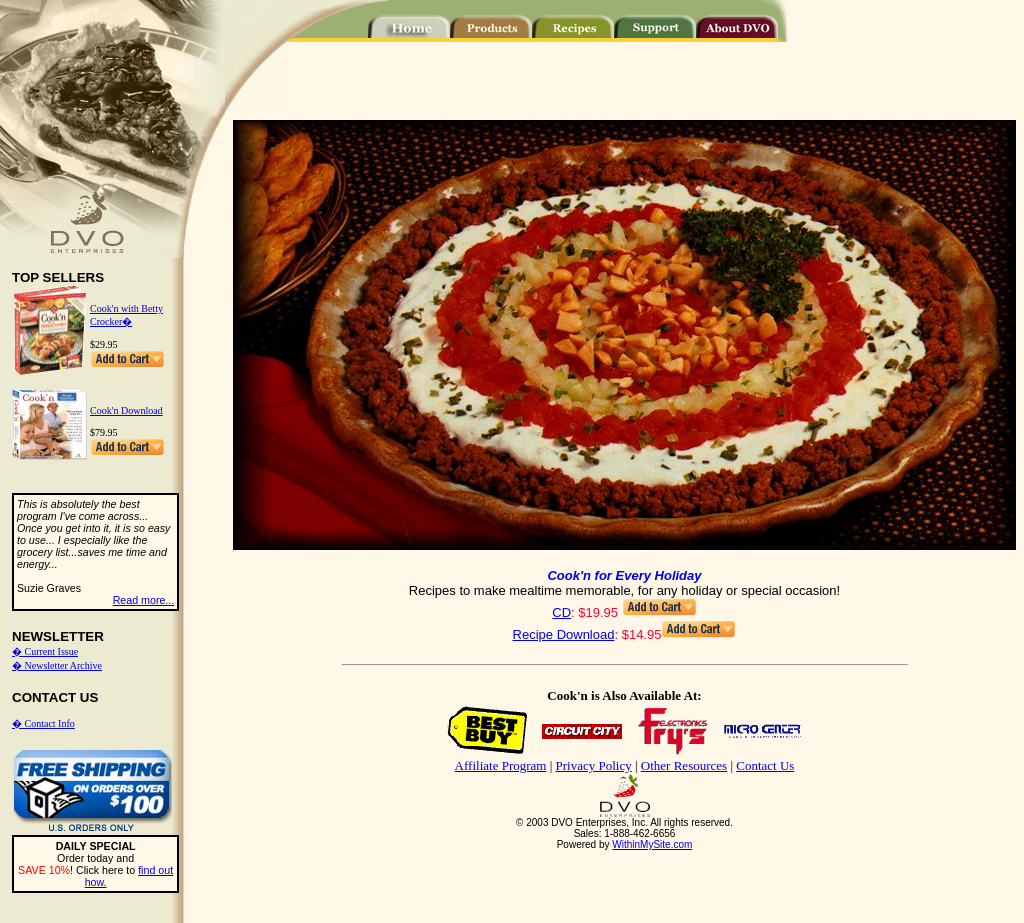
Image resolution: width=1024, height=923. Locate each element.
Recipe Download (564, 634)
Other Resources (684, 765)
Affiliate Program (501, 765)
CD (561, 612)
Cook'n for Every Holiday (624, 575)
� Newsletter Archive (57, 665)
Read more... (144, 600)
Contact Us (765, 765)
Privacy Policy (594, 765)
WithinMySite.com (652, 844)
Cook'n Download (126, 410)
